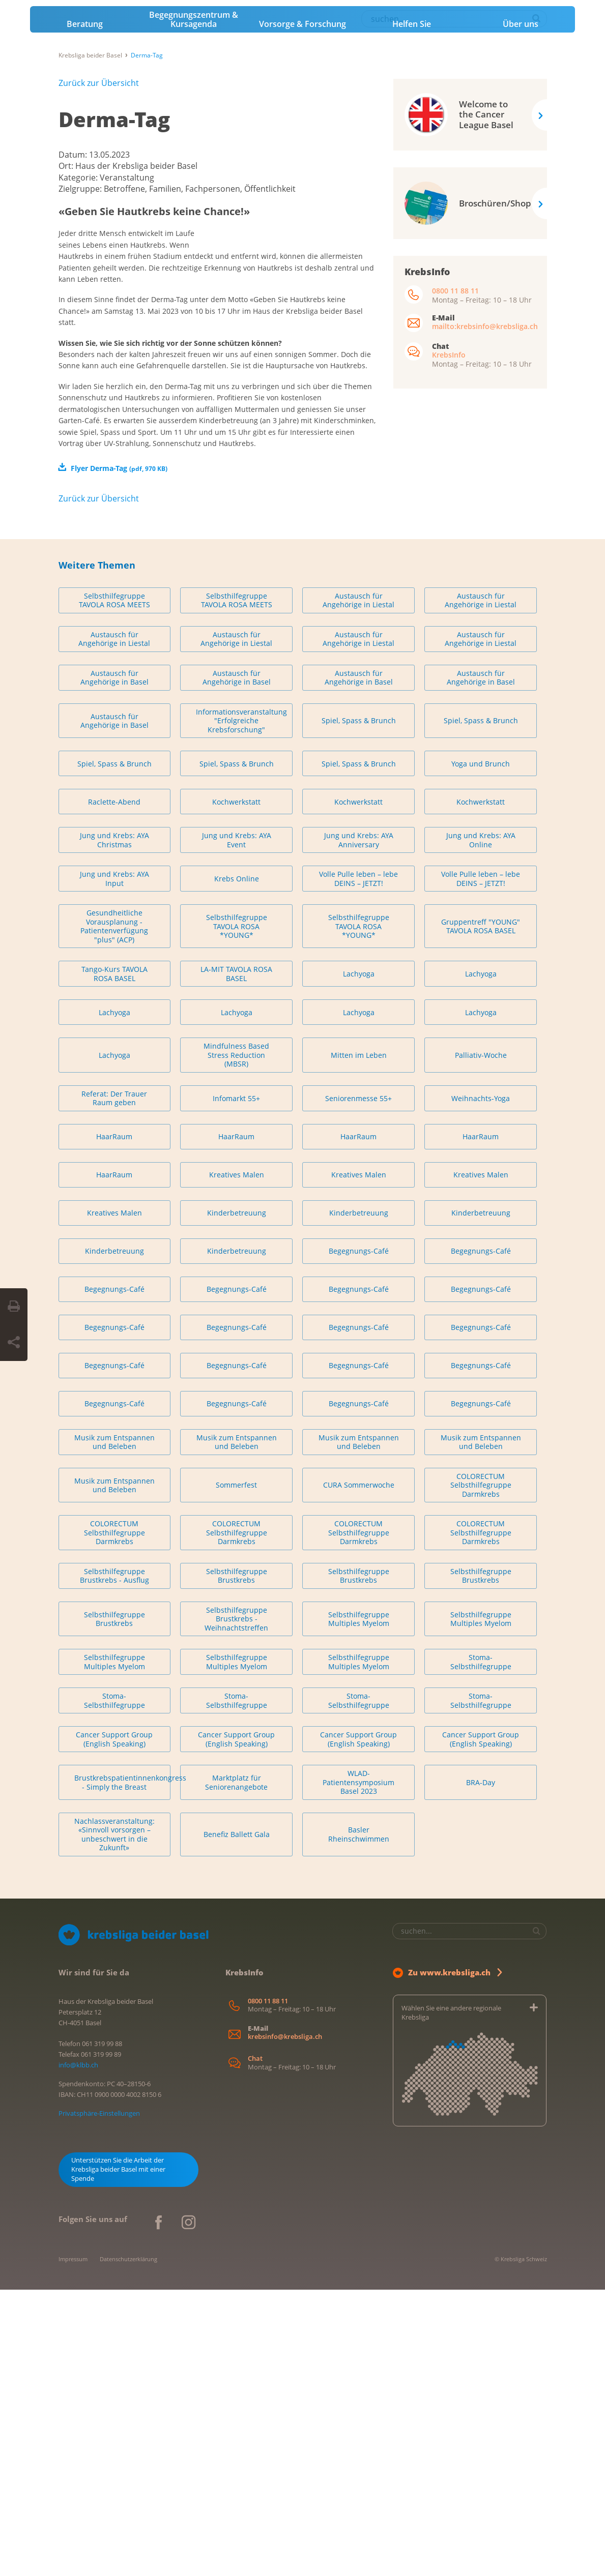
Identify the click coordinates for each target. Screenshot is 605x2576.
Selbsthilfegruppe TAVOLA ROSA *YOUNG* (236, 1212)
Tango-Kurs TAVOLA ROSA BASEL (114, 1260)
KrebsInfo (449, 550)
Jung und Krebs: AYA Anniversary (358, 1126)
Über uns (520, 219)
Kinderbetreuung (236, 1499)
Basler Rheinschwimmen (358, 2121)
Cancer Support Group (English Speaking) (114, 2026)
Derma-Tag (114, 315)
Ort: (67, 361)
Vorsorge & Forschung (302, 219)
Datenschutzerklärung (128, 2545)
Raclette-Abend (114, 1088)
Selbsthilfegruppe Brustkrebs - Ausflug (114, 1862)
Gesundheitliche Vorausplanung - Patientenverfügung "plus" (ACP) (114, 1213)
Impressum (73, 2545)
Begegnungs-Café (359, 1537)
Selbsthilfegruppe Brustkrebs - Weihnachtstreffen (236, 1905)
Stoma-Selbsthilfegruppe (480, 1948)
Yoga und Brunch (480, 1050)
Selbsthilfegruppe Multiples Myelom (358, 1905)
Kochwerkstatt (236, 1088)
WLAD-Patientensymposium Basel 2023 (358, 2069)
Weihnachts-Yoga (480, 1384)
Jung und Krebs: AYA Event (236, 1126)
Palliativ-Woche (481, 1341)
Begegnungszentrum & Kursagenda (193, 214)
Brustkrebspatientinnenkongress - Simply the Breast (122, 2068)
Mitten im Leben (359, 1341)
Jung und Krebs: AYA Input (114, 1165)
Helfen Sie (411, 219)
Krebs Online (236, 1165)
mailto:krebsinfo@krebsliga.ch (485, 521)
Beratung (85, 219)
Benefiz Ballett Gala (237, 2120)
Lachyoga (358, 1260)
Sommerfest (236, 1771)
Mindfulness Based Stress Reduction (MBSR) (236, 1341)
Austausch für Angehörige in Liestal (358, 886)
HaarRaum (114, 1423)
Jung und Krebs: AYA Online (480, 1126)
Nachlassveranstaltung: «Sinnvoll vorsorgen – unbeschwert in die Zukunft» (114, 2121)
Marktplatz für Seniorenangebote (236, 2068)
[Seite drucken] (13, 1306)
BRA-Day (480, 2069)
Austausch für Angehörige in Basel (114, 964)
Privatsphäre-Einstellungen (99, 2399)
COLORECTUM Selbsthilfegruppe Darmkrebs (480, 1771)
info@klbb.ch (78, 2351)
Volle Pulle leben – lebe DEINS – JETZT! (358, 1165)
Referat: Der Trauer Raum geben (114, 1384)
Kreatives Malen (236, 1461)
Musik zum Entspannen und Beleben (114, 1728)
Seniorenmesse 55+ (358, 1384)
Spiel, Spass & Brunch (359, 1007)
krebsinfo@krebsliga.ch (285, 2323)
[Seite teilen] (13, 1342)
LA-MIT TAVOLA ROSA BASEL (236, 1260)
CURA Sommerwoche (358, 1771)
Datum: (74, 350)
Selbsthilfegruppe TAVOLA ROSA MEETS (114, 886)
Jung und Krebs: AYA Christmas (114, 1126)
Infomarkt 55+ (236, 1384)
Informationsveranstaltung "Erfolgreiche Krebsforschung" (241, 1007)
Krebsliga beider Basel (90, 250)
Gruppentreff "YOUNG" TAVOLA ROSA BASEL (480, 1212)
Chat (255, 2345)
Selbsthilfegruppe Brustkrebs (236, 1862)
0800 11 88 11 (455, 486)
